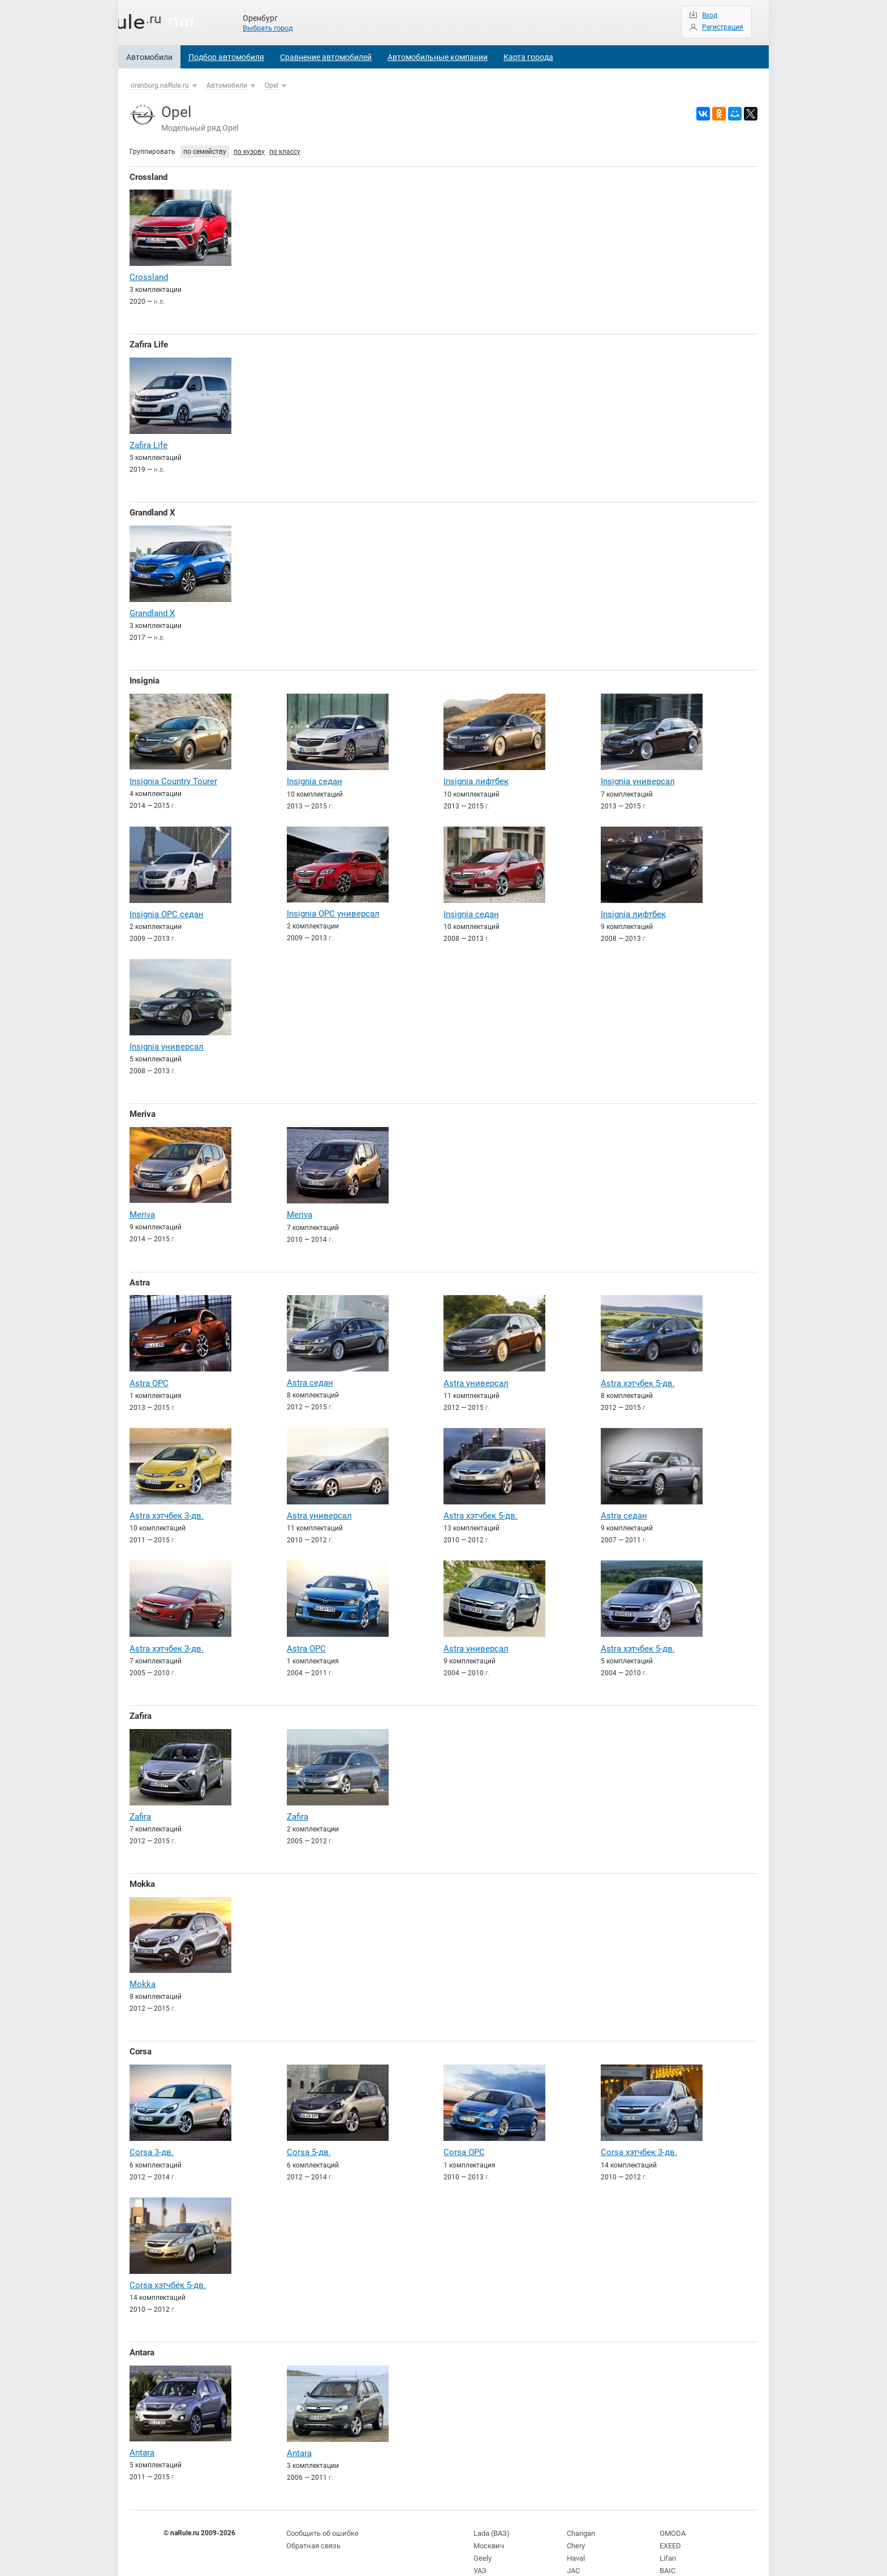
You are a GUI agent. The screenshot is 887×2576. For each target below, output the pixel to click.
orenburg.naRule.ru (160, 85)
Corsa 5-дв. (309, 2135)
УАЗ (479, 2548)
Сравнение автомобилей (326, 57)
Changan (581, 2513)
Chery (575, 2524)
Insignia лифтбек (476, 776)
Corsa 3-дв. (152, 2135)
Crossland (148, 176)
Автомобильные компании (437, 57)
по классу (284, 152)
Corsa (141, 2036)
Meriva (143, 1106)
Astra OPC (149, 1372)
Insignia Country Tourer (173, 775)
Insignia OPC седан (167, 907)
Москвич (487, 2524)
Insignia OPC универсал (333, 907)
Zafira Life (149, 343)
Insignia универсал (638, 776)
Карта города (528, 57)
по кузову (249, 152)
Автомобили (149, 57)
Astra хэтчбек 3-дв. (167, 1504)
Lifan (667, 2536)
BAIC (667, 2548)
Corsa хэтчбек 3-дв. (639, 2135)
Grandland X (152, 509)
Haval (576, 2536)
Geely (481, 2536)
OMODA (671, 2513)
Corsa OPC (464, 2135)
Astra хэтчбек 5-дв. (638, 1372)
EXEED (670, 2524)
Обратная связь (312, 2524)
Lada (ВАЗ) (490, 2513)
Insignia (145, 676)
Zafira (141, 1703)
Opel (271, 85)
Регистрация (722, 27)
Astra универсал (476, 1372)
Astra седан (310, 1372)
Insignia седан (314, 776)
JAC (573, 2548)
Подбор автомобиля (226, 57)
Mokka (142, 1869)
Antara (142, 2334)
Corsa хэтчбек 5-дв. (168, 2267)
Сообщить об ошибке (320, 2513)
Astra (140, 1272)
